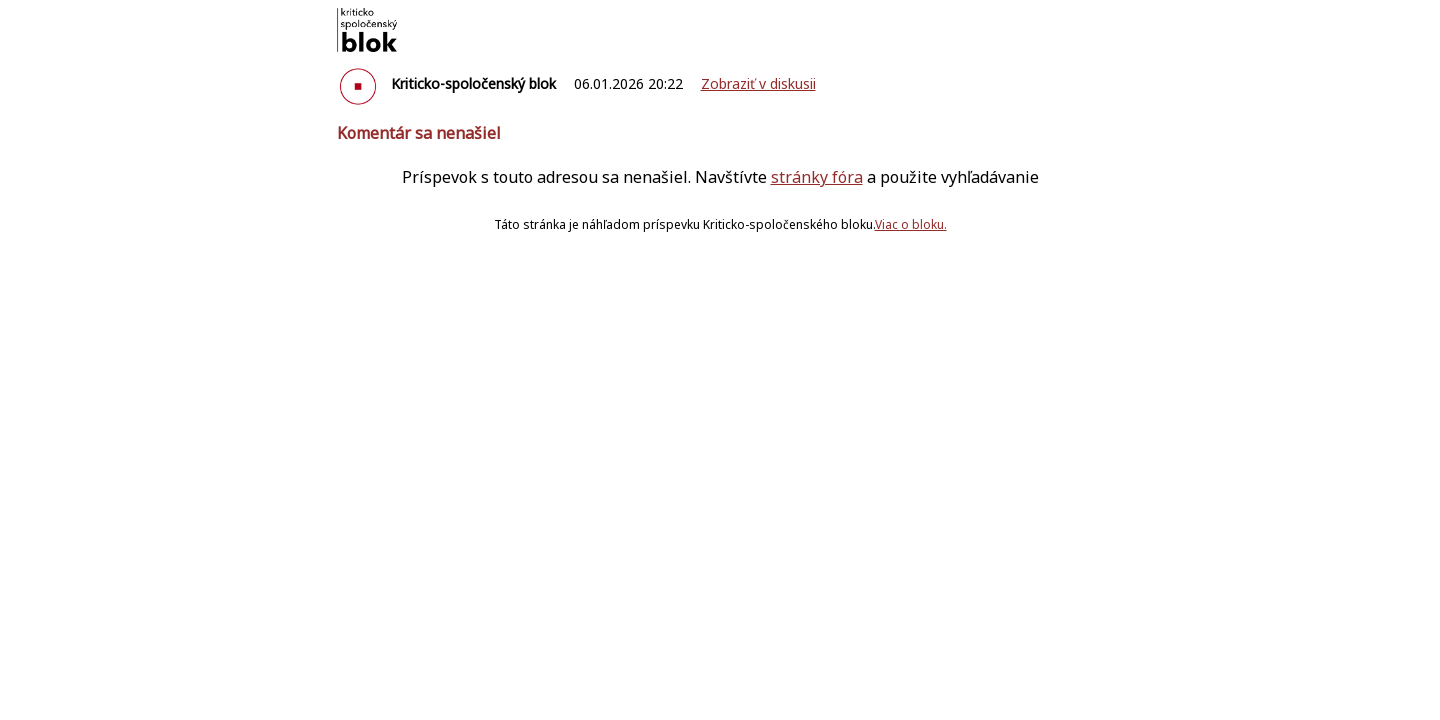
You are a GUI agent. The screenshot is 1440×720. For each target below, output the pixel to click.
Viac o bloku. (911, 224)
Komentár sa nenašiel (419, 133)
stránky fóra (817, 177)
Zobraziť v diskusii (758, 83)
